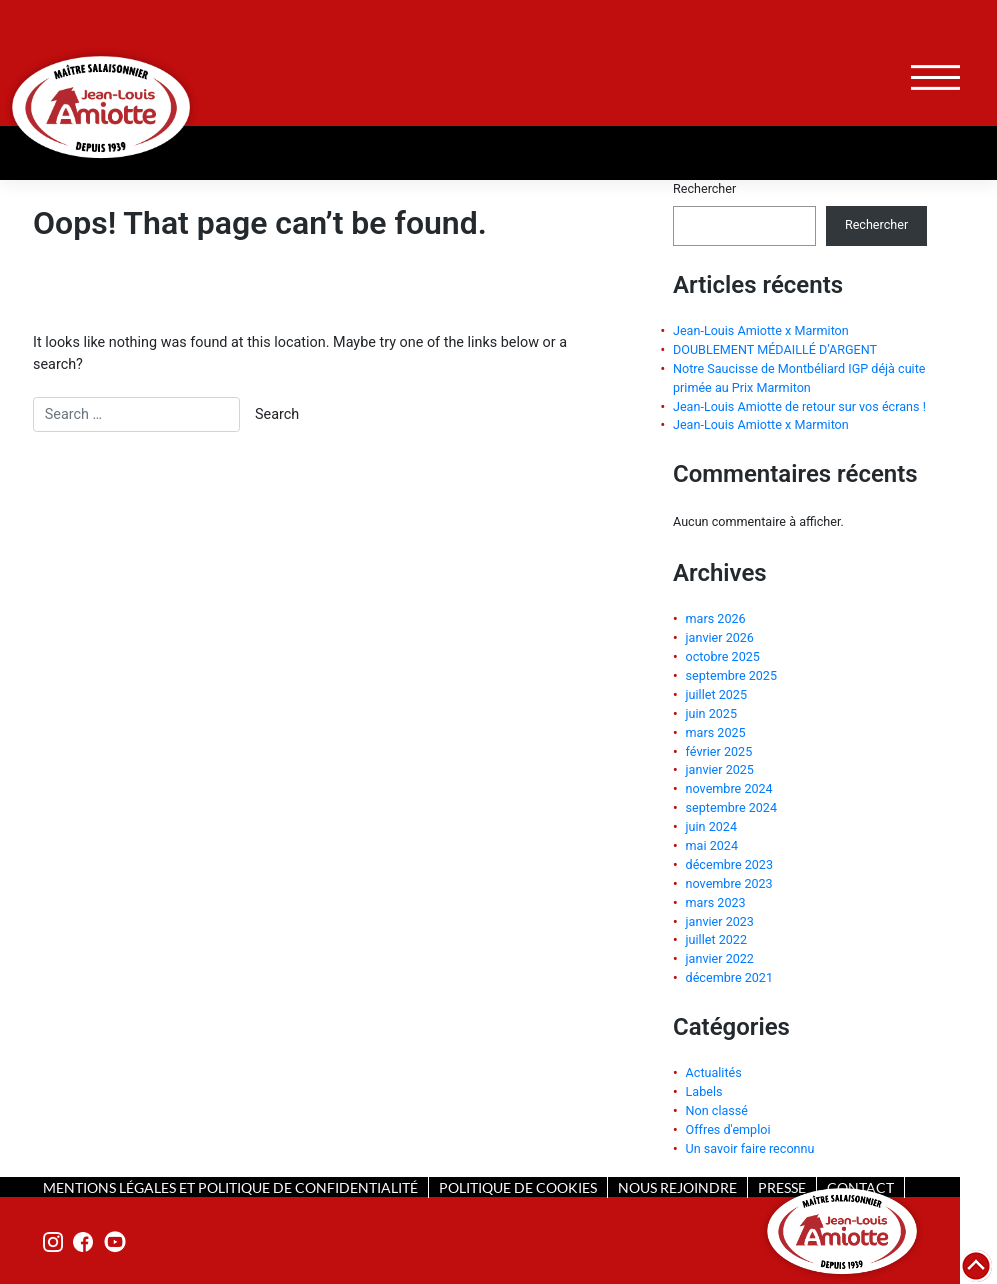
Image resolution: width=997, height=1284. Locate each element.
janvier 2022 (720, 958)
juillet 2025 (716, 694)
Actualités (714, 1072)
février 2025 (719, 751)
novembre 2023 (729, 883)
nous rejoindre (677, 1187)
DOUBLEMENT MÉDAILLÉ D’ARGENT (775, 349)
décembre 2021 (729, 977)
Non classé (717, 1110)
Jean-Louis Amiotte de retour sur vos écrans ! (799, 406)
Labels (704, 1091)
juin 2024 (711, 826)
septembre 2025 (731, 675)
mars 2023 (716, 902)
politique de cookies (518, 1187)
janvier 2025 (720, 769)
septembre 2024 (731, 807)
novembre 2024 (729, 788)
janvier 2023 (720, 921)
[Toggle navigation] (935, 77)
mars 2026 (716, 618)
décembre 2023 (729, 864)
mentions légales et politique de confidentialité (230, 1187)
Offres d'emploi (728, 1129)
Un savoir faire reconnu (750, 1148)
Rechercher (704, 188)
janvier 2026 (720, 637)
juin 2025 (711, 713)
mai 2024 (712, 845)
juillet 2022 (716, 939)
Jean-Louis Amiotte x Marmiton (761, 330)
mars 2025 (716, 732)
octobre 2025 (723, 656)
